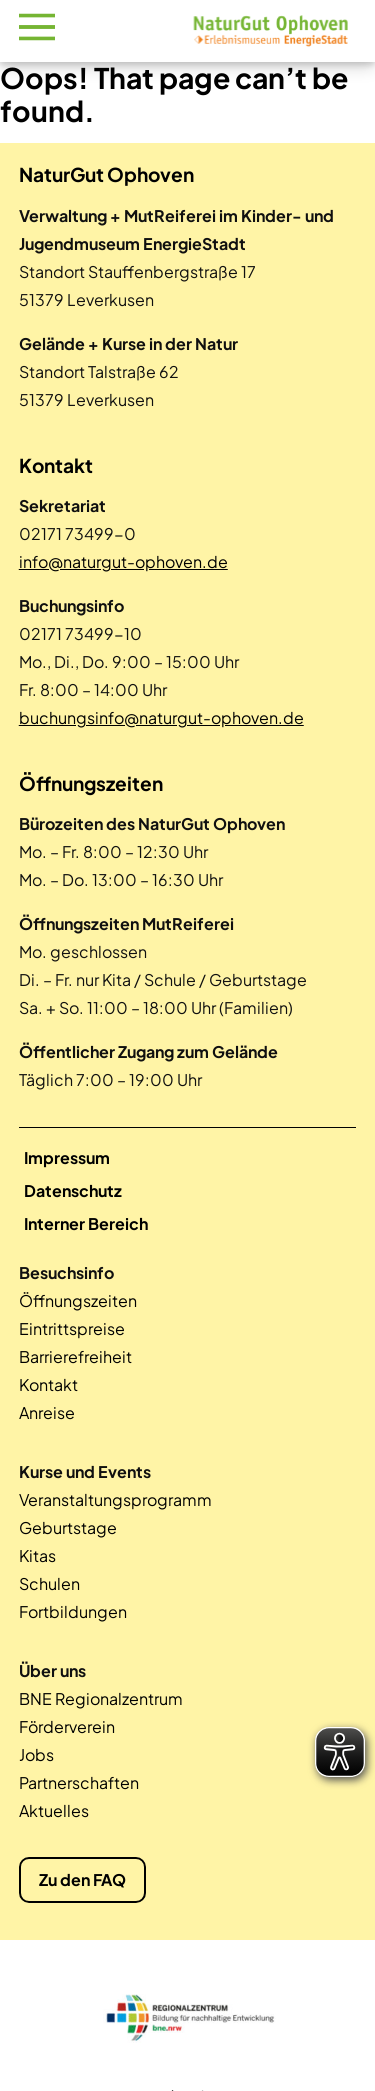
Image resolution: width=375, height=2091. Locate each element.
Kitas (37, 1555)
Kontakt (48, 1384)
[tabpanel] (188, 2016)
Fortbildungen (73, 1611)
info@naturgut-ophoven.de (123, 561)
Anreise (47, 1412)
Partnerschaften (79, 1782)
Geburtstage (68, 1527)
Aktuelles (54, 1810)
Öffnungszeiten (78, 1300)
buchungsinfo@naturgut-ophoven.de (161, 717)
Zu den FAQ (82, 1879)
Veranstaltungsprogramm (115, 1499)
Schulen (49, 1583)
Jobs (36, 1754)
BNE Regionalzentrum (101, 1698)
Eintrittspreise (72, 1328)
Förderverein (67, 1726)
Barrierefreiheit (75, 1356)
